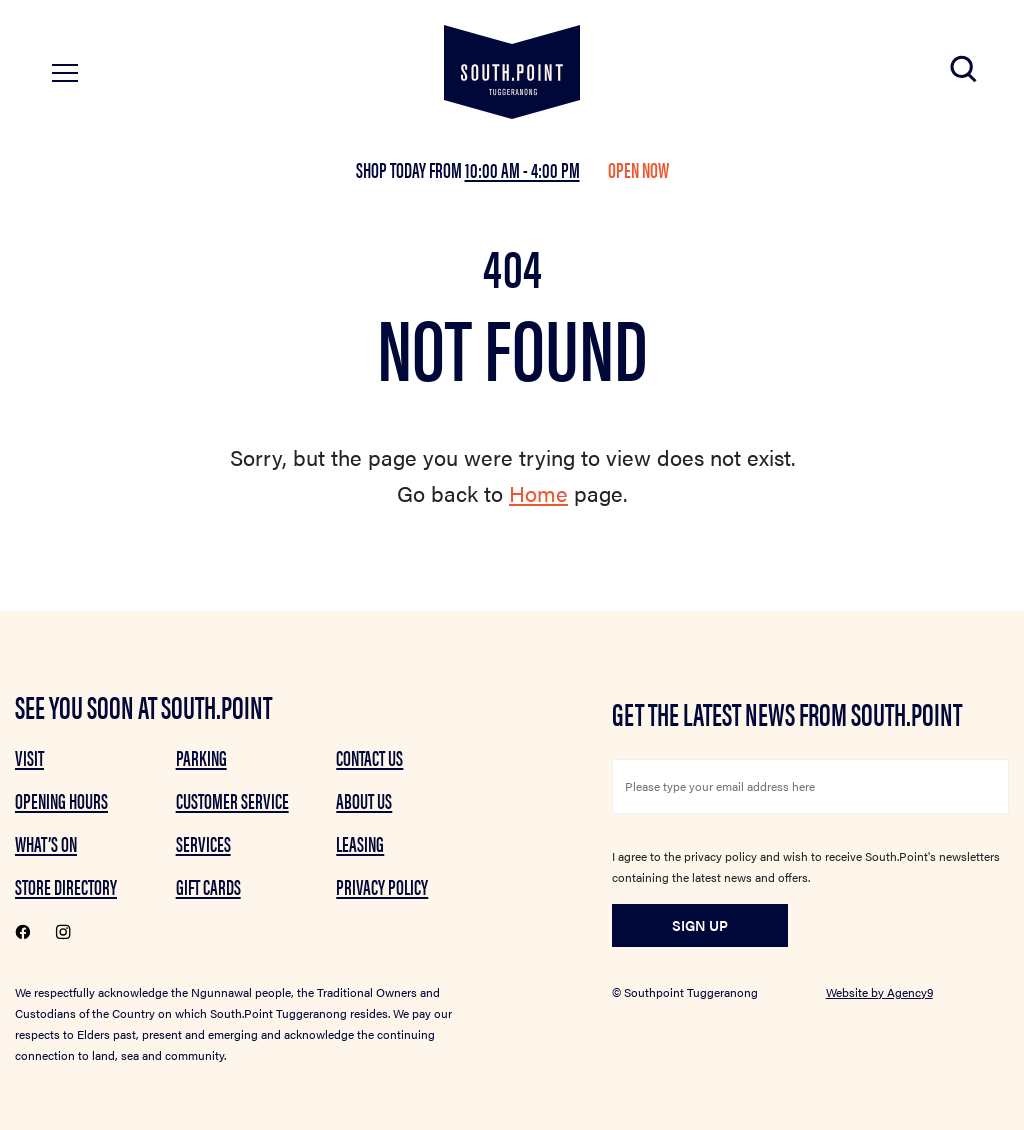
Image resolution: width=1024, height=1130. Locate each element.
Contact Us (369, 757)
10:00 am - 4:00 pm (522, 169)
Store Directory (66, 886)
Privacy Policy (382, 886)
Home (538, 492)
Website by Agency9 (879, 992)
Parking (201, 757)
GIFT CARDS (208, 886)
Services (203, 843)
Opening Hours (61, 800)
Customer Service (232, 800)
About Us (364, 800)
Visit (29, 757)
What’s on (46, 843)
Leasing (360, 843)
